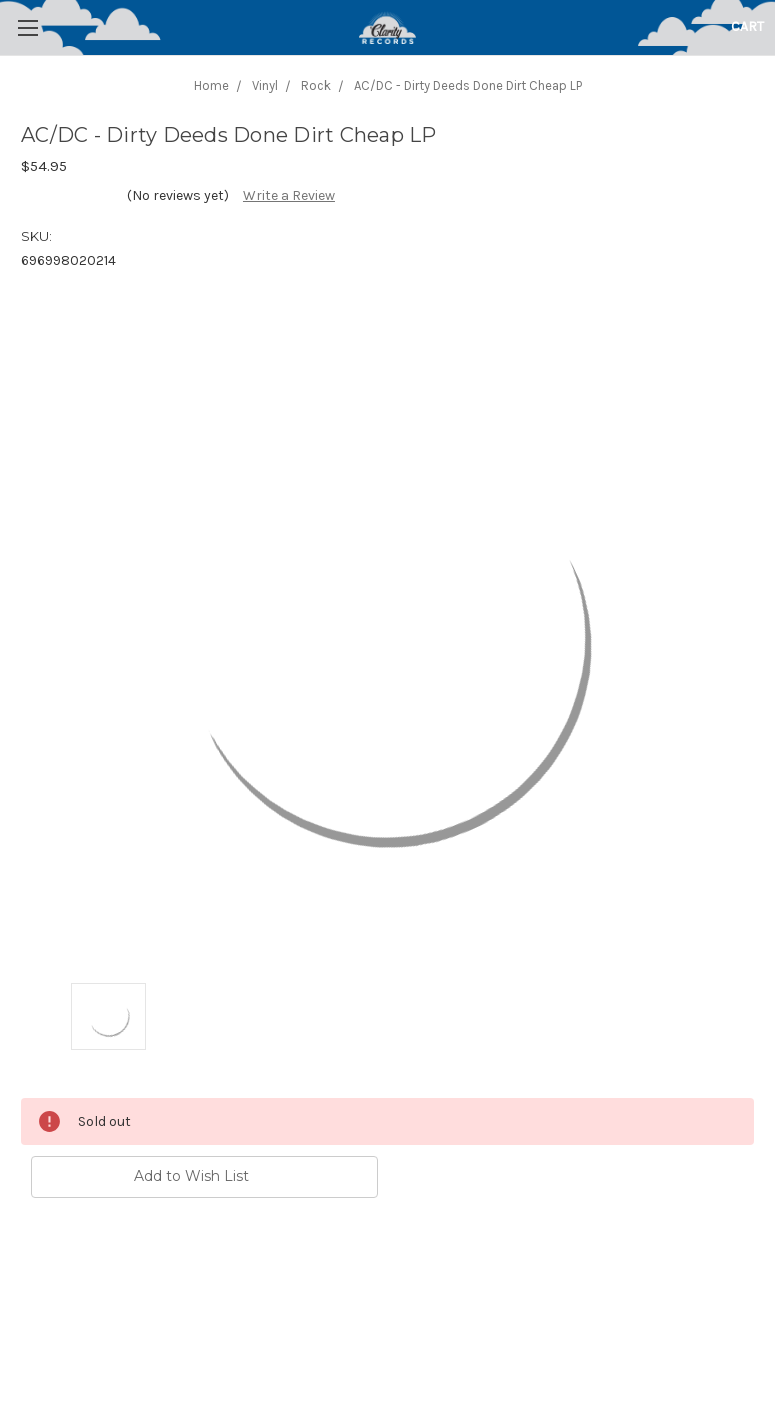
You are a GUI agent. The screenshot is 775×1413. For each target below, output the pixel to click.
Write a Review (289, 195)
